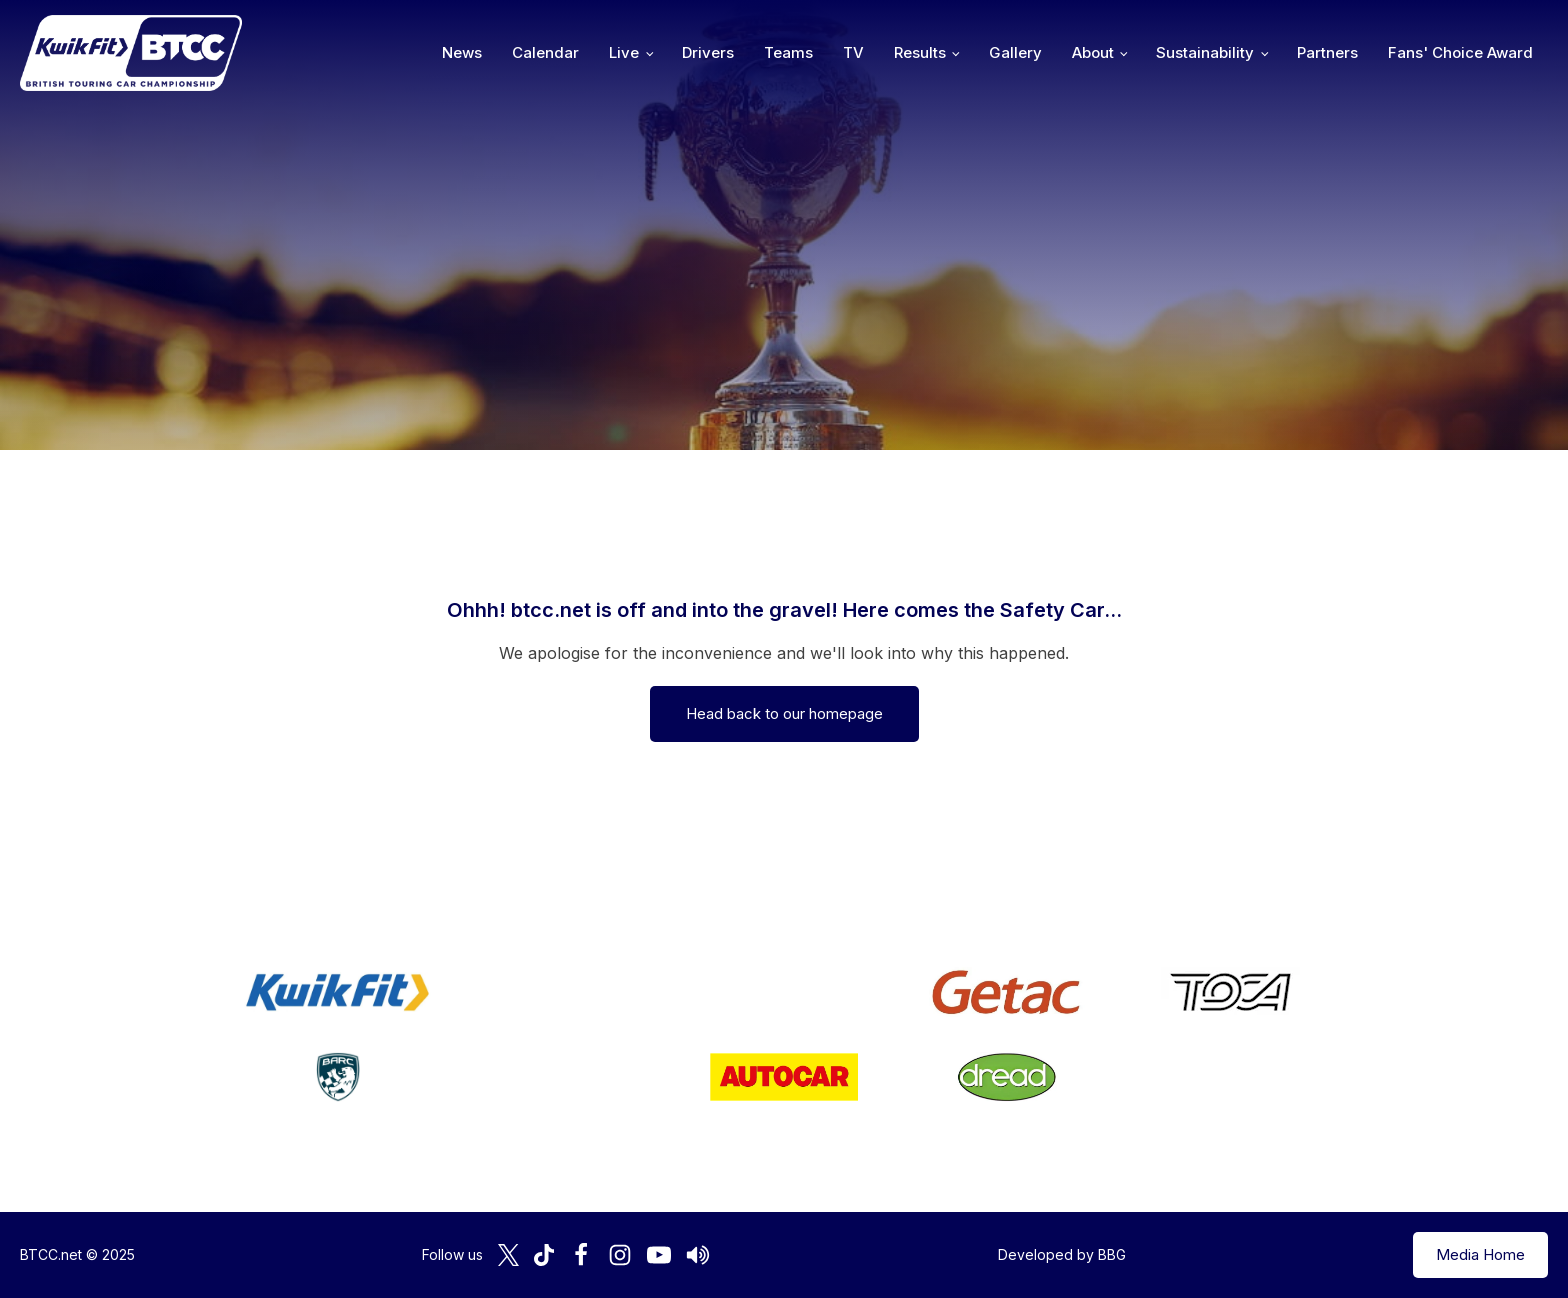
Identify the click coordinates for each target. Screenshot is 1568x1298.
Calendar (545, 52)
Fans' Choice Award (1460, 52)
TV (853, 52)
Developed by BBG (1062, 1254)
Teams (788, 52)
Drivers (708, 52)
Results (920, 52)
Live (624, 52)
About (1093, 52)
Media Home (1480, 1254)
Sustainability (1205, 52)
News (462, 52)
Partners (1327, 52)
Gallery (1015, 52)
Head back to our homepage (784, 713)
